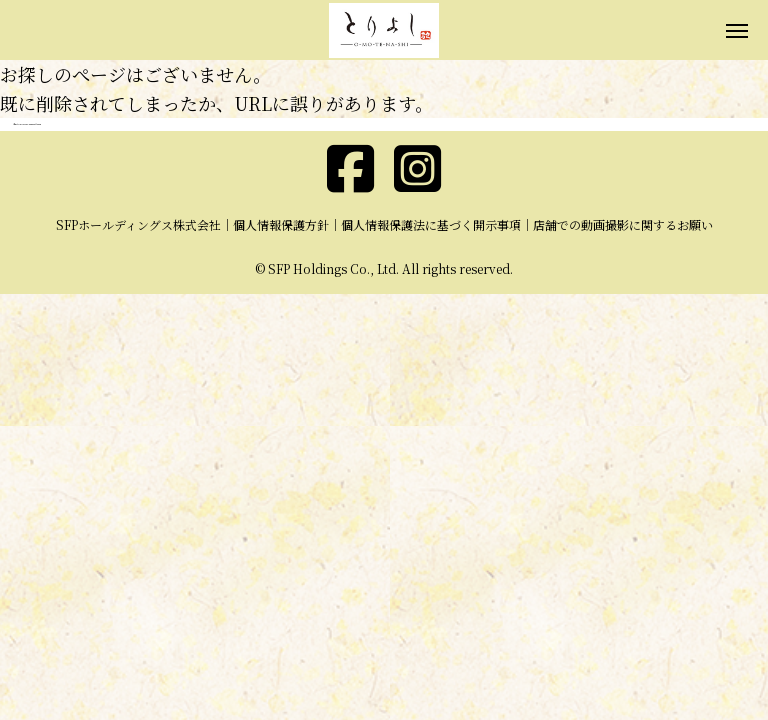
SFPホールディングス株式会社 (138, 224)
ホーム (16, 124)
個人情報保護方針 (281, 224)
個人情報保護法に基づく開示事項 (431, 224)
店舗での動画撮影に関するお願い (623, 224)
